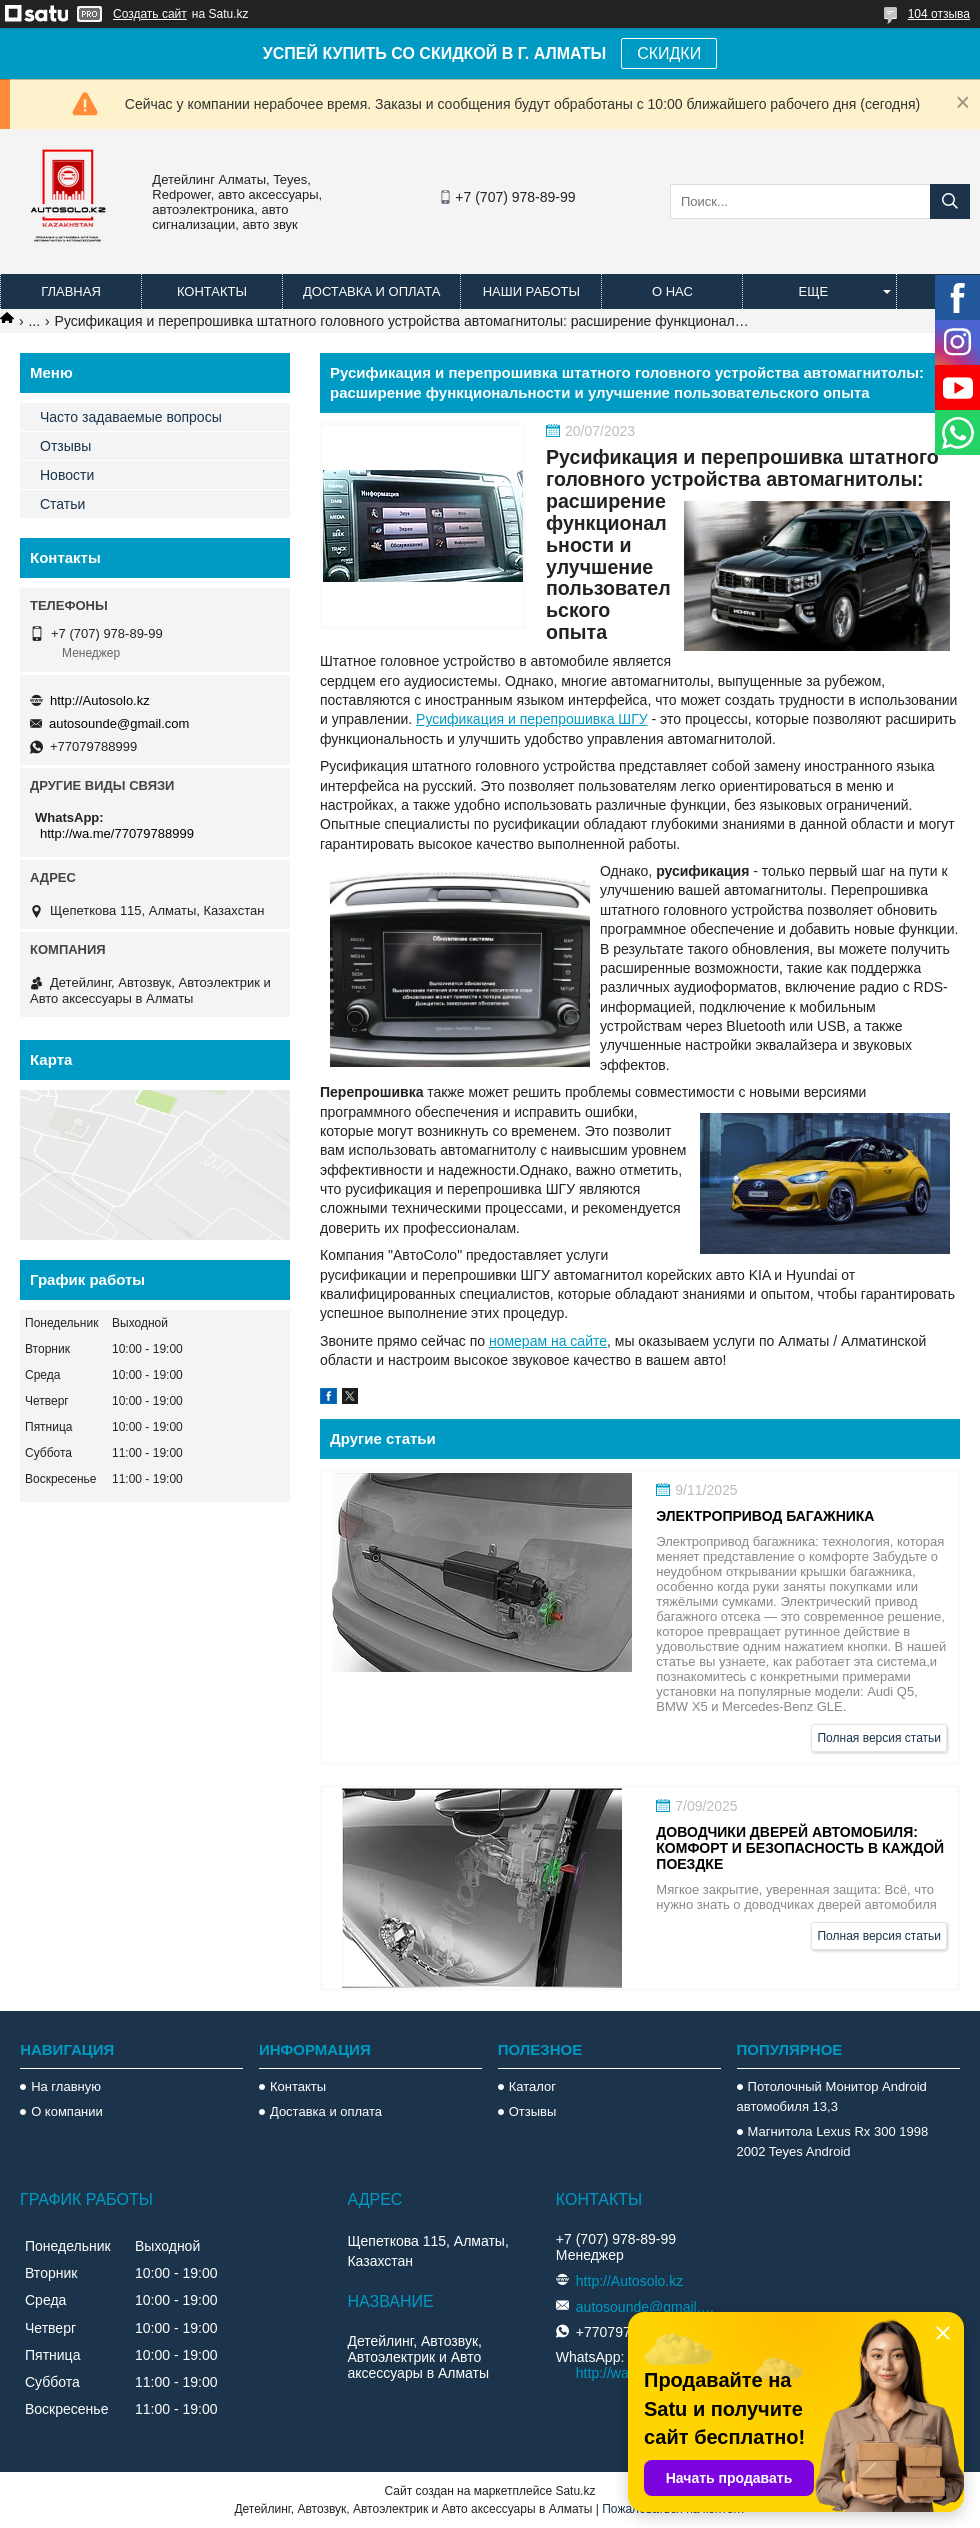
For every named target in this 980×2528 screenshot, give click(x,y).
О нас (672, 291)
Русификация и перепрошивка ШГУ (532, 719)
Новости (67, 475)
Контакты (212, 291)
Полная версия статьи (879, 1738)
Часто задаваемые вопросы (131, 417)
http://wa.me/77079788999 (117, 833)
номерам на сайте (548, 1341)
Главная (71, 291)
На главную (66, 2086)
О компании (67, 2111)
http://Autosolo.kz (100, 700)
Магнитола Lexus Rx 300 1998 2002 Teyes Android (833, 2141)
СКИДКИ (669, 53)
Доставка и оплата (371, 291)
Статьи (62, 504)
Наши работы (531, 291)
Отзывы (65, 446)
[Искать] (950, 201)
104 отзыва (939, 14)
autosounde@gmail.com (119, 723)
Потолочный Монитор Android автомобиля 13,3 (832, 2096)
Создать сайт (150, 14)
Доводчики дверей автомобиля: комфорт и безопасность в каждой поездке (800, 1848)
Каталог (532, 2086)
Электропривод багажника (765, 1516)
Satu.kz (575, 2491)
